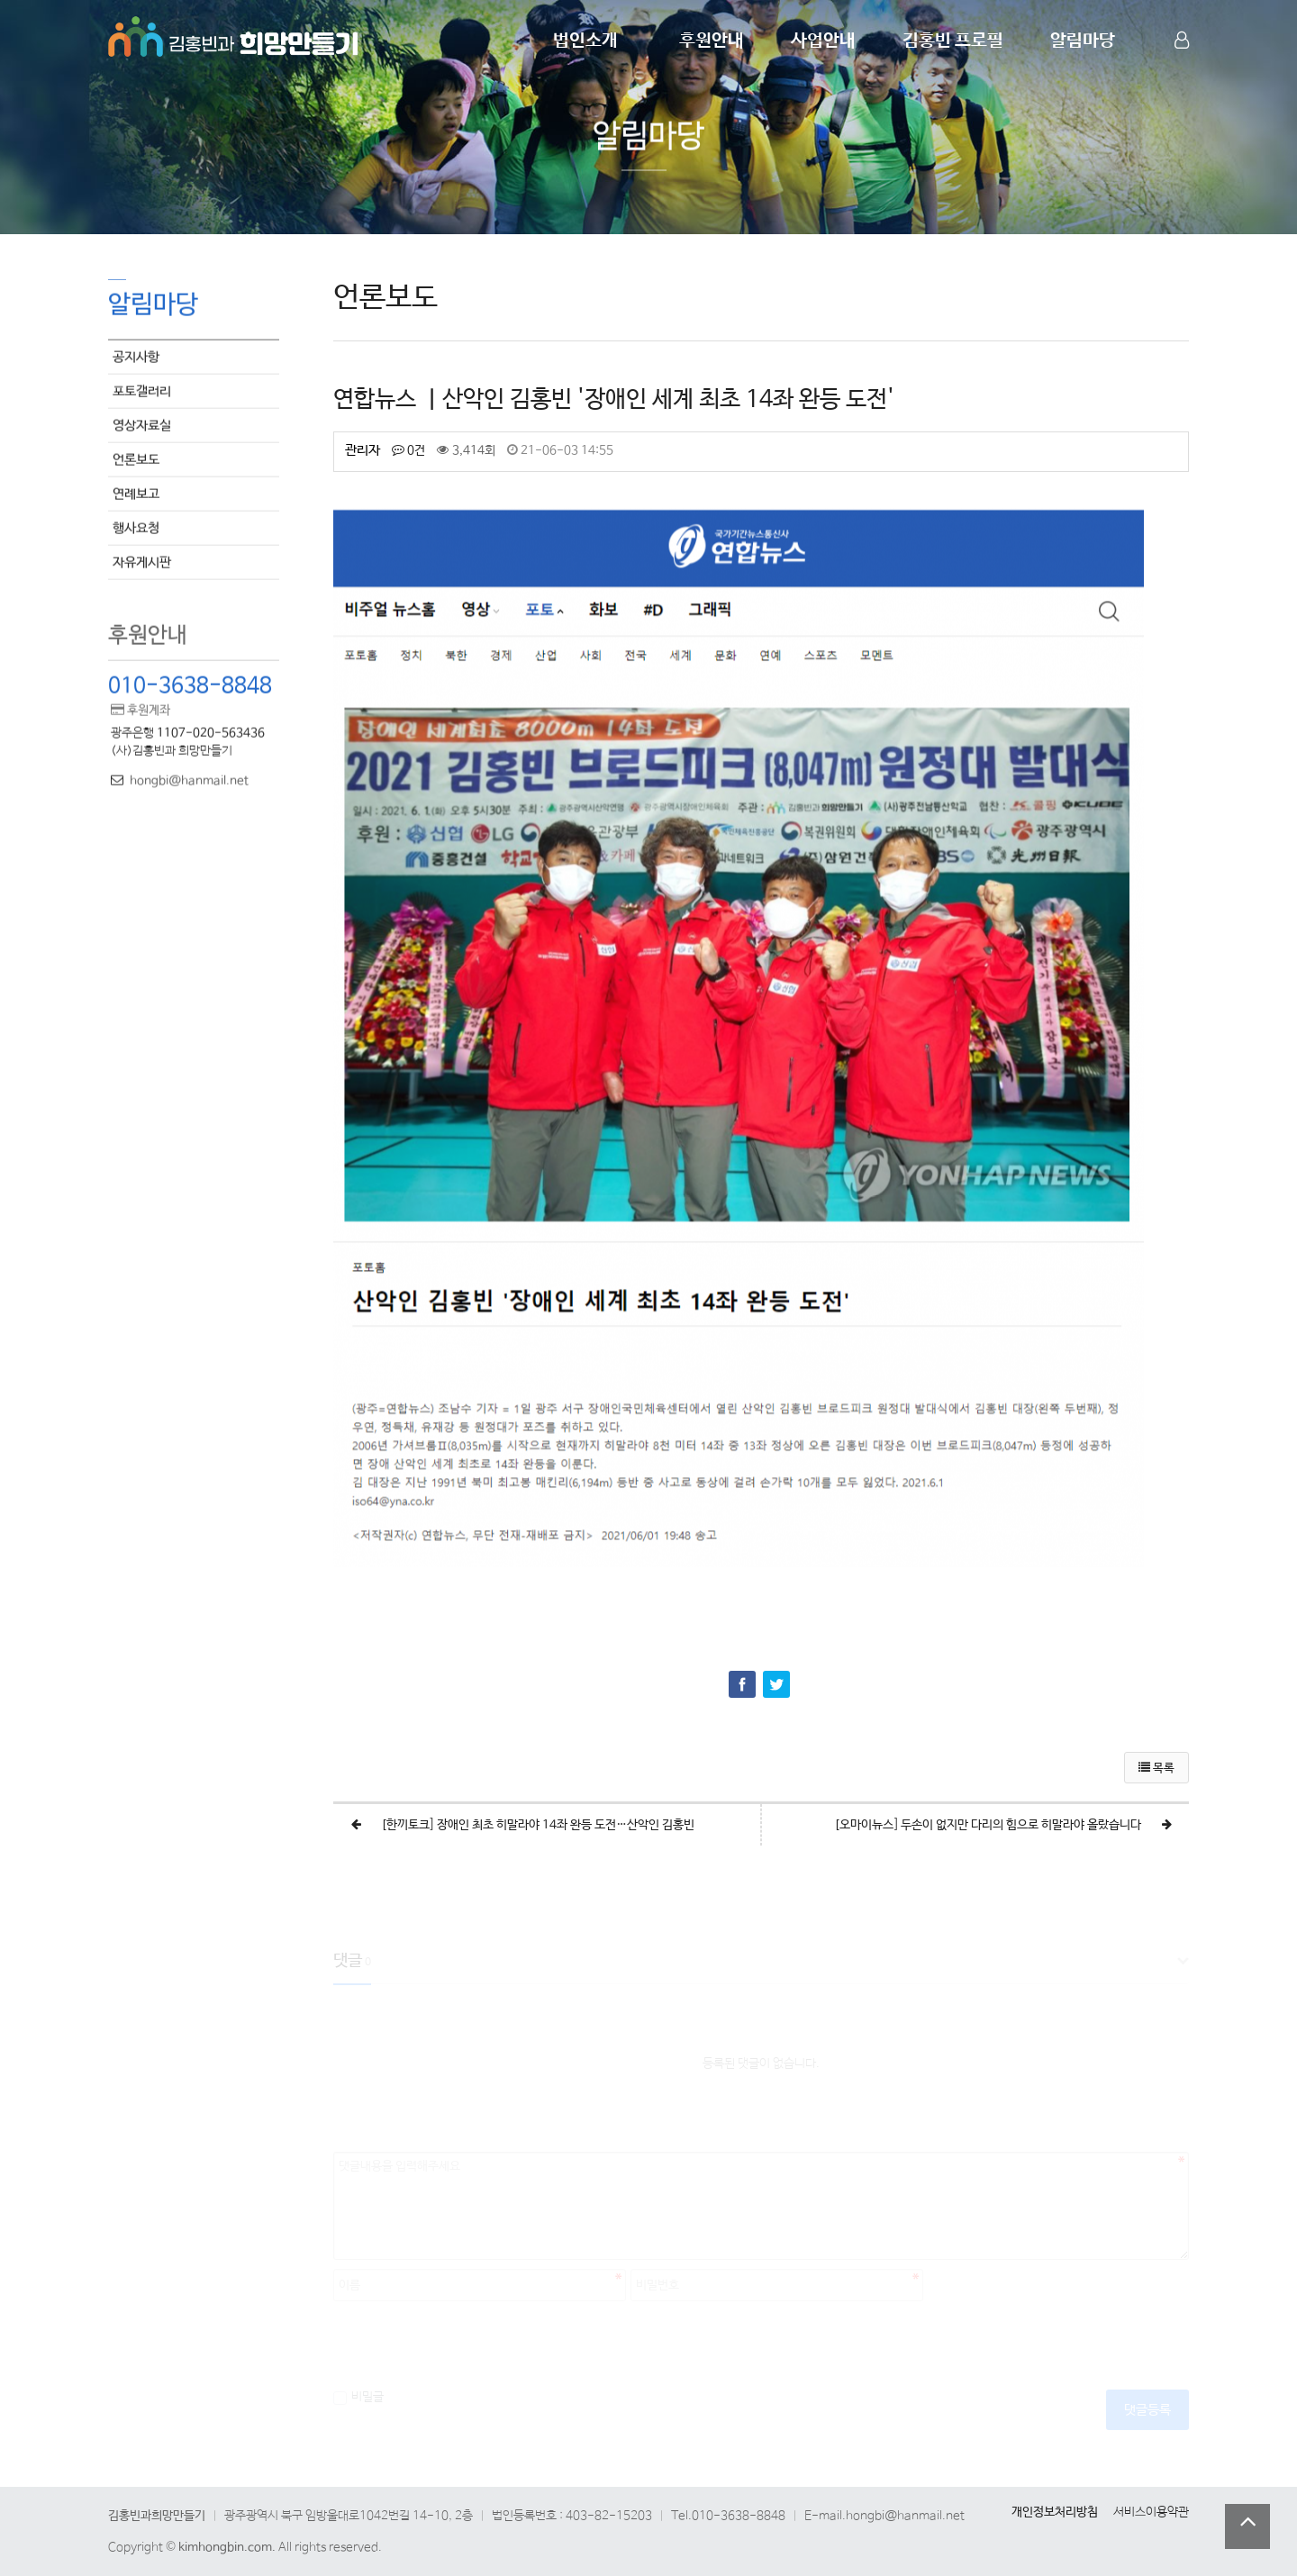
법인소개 (585, 41)
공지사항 (136, 355)
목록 (1156, 1768)
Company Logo (234, 34)
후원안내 (711, 41)
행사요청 (136, 526)
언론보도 (136, 458)
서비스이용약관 (1151, 2512)
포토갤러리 (142, 389)
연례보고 (136, 492)
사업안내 (823, 41)
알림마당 (1082, 41)
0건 (408, 450)
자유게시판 (142, 560)
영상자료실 (142, 423)
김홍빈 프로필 (952, 41)
